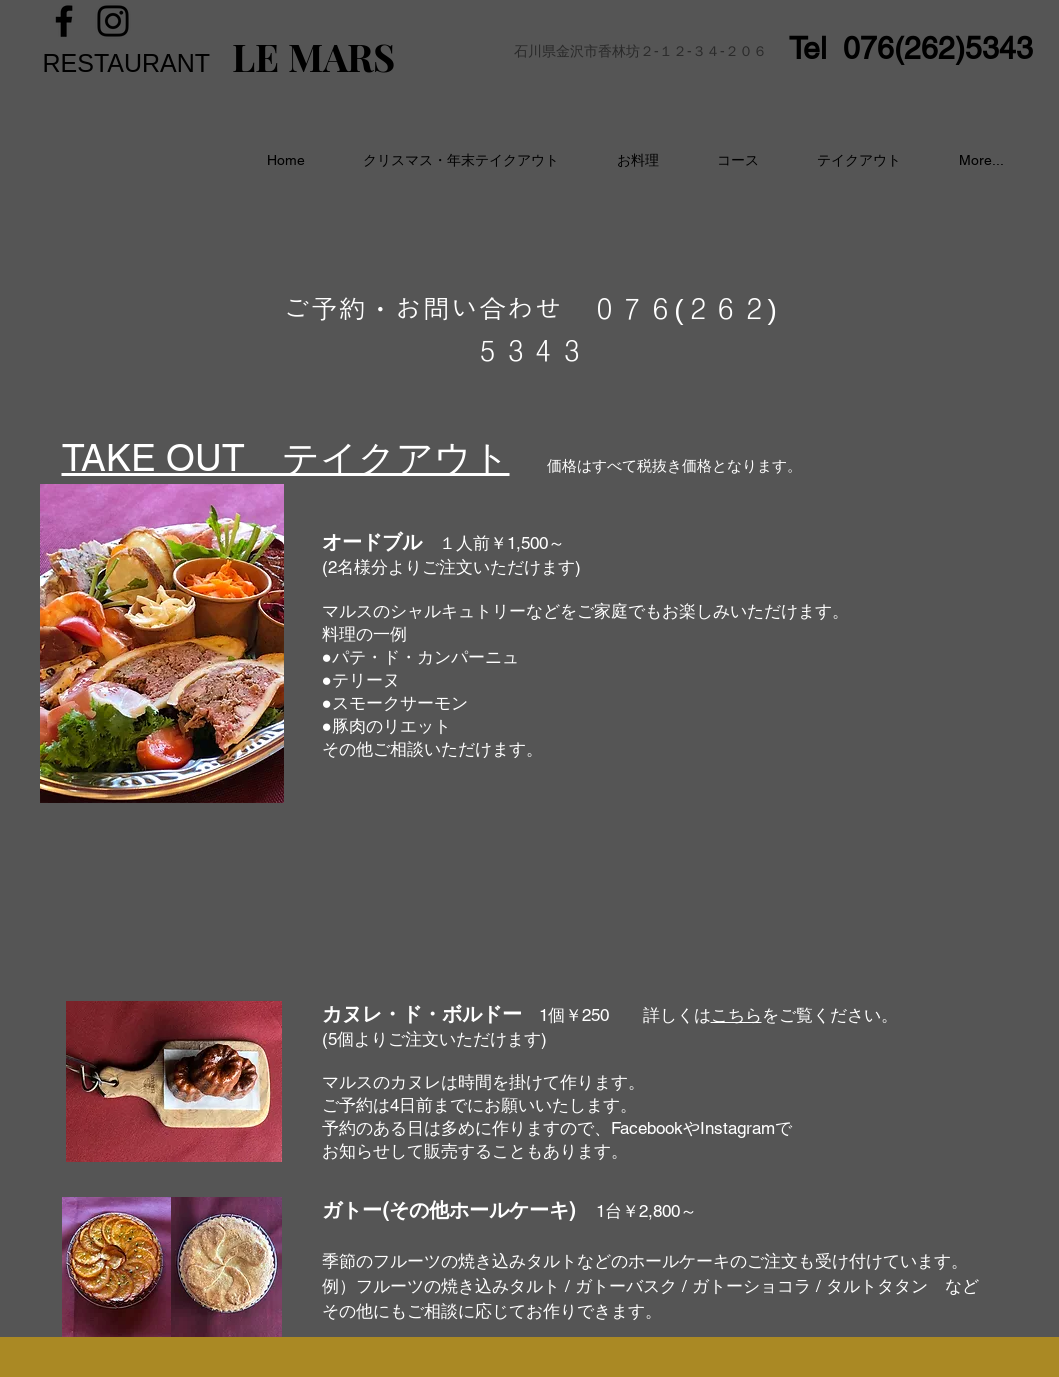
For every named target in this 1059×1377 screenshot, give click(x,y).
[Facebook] (64, 21)
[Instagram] (113, 21)
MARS (337, 56)
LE (255, 56)
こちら (736, 1015)
